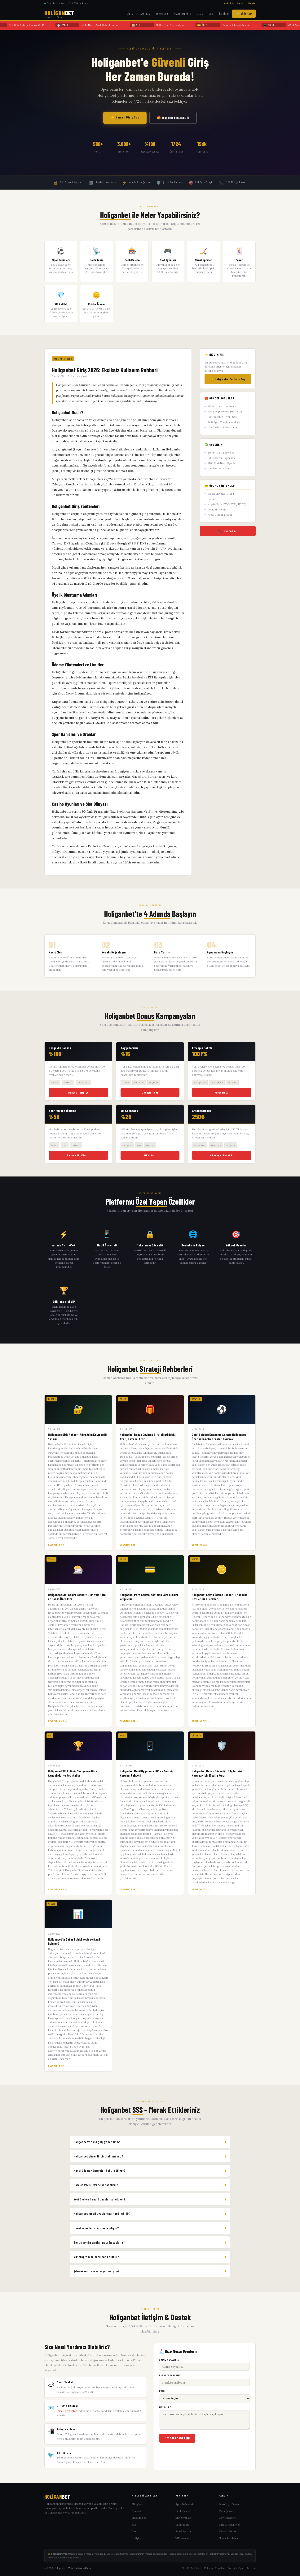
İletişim (252, 3)
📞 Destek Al (228, 531)
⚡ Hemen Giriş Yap (125, 117)
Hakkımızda (139, 2517)
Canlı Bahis (182, 2524)
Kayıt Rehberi (227, 2517)
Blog (200, 13)
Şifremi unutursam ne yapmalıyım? (97, 2271)
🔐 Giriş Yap (244, 13)
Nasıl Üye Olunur (229, 2504)
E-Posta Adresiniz (170, 2375)
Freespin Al (221, 1092)
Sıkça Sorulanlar (229, 2538)
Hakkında (144, 13)
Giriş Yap (137, 2504)
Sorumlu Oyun (236, 2568)
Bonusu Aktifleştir (78, 1155)
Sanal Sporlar (183, 2531)
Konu (162, 2391)
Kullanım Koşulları (214, 2568)
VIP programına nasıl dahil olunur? (96, 2257)
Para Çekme (226, 2511)
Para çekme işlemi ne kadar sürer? (96, 2185)
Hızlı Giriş (229, 3)
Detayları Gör (150, 1092)
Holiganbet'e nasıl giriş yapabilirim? (97, 2142)
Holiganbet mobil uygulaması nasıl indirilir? (102, 2213)
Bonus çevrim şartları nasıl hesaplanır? (99, 2242)
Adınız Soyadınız (169, 2359)
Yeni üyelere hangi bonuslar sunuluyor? (100, 2199)
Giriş (130, 13)
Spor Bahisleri (184, 2504)
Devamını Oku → (57, 1544)
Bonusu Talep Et (78, 1092)
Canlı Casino (183, 2511)
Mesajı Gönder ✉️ (177, 2438)
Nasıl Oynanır (182, 13)
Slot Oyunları (183, 2517)
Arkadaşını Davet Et (222, 1155)
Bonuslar (240, 3)
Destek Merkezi (229, 2531)
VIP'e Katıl (150, 1155)
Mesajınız (165, 2407)
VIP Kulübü (182, 2538)
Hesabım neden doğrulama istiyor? (96, 2228)
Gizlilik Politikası (191, 2568)
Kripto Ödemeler (229, 2524)
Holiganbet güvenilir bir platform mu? (98, 2156)
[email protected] (67, 2411)
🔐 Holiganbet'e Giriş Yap (228, 379)
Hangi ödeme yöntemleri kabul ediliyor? (100, 2170)
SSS (211, 13)
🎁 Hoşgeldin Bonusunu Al (173, 117)
